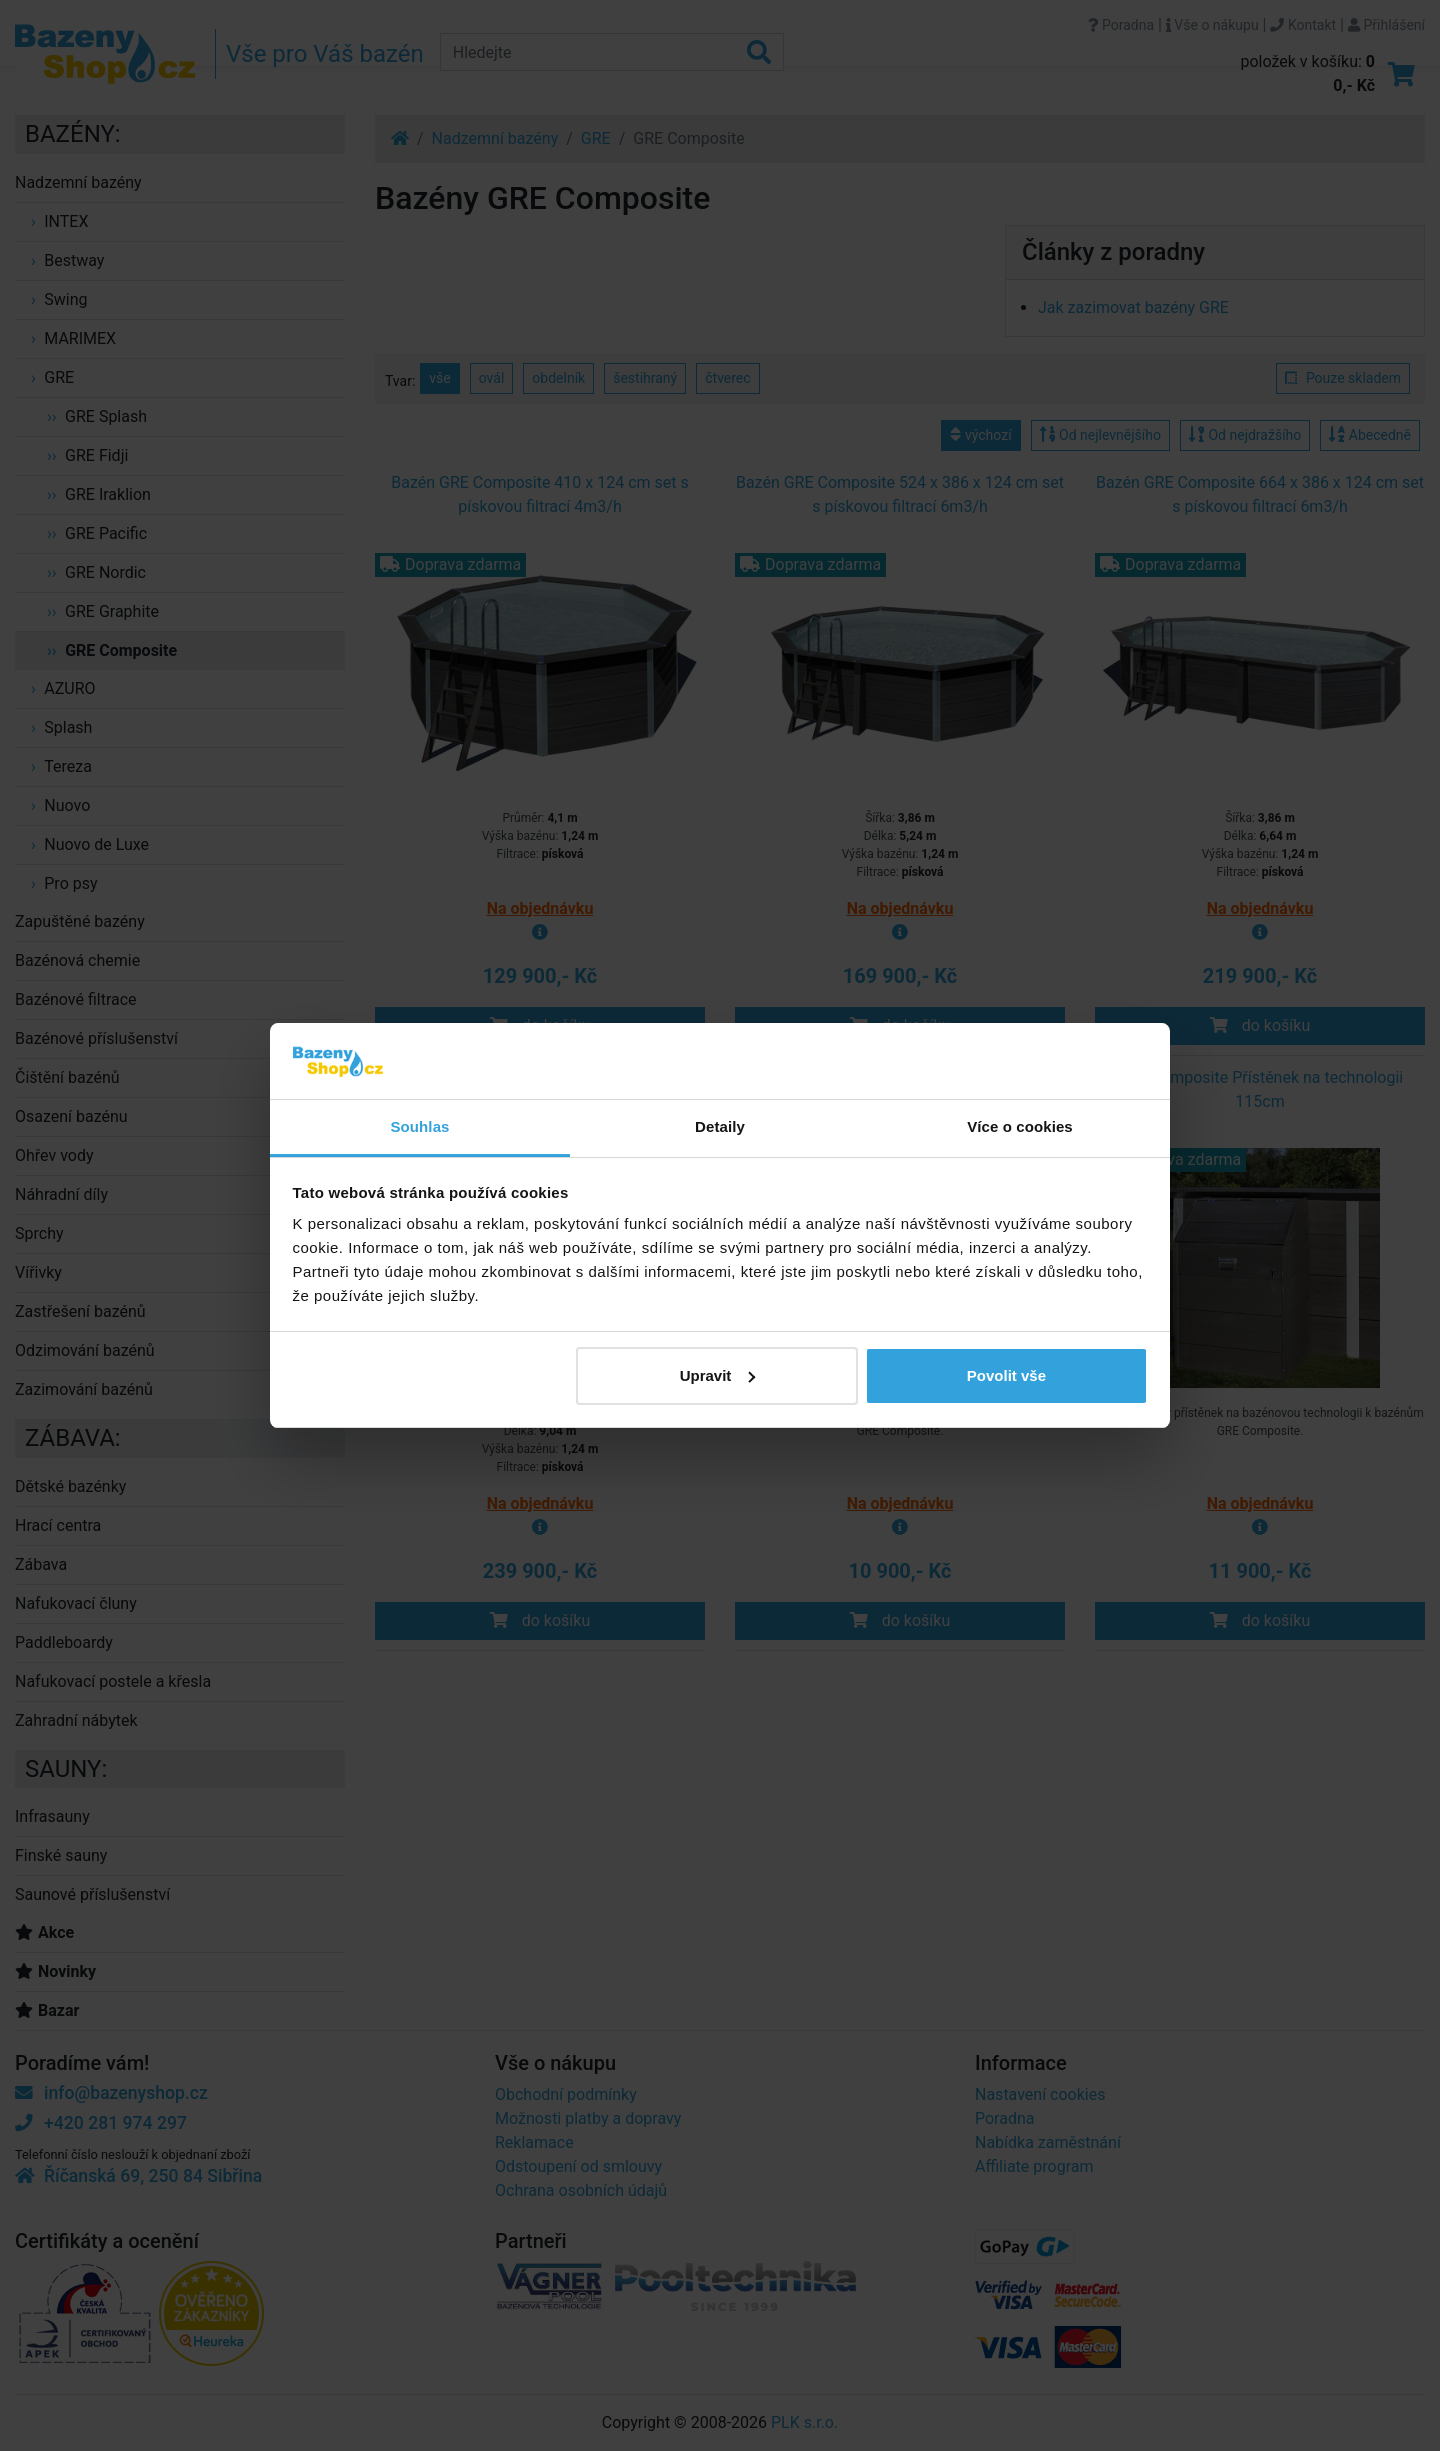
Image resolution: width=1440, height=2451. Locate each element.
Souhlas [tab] (419, 1126)
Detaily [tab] (720, 1126)
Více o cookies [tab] (1020, 1126)
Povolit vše (1006, 1375)
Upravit (718, 1375)
